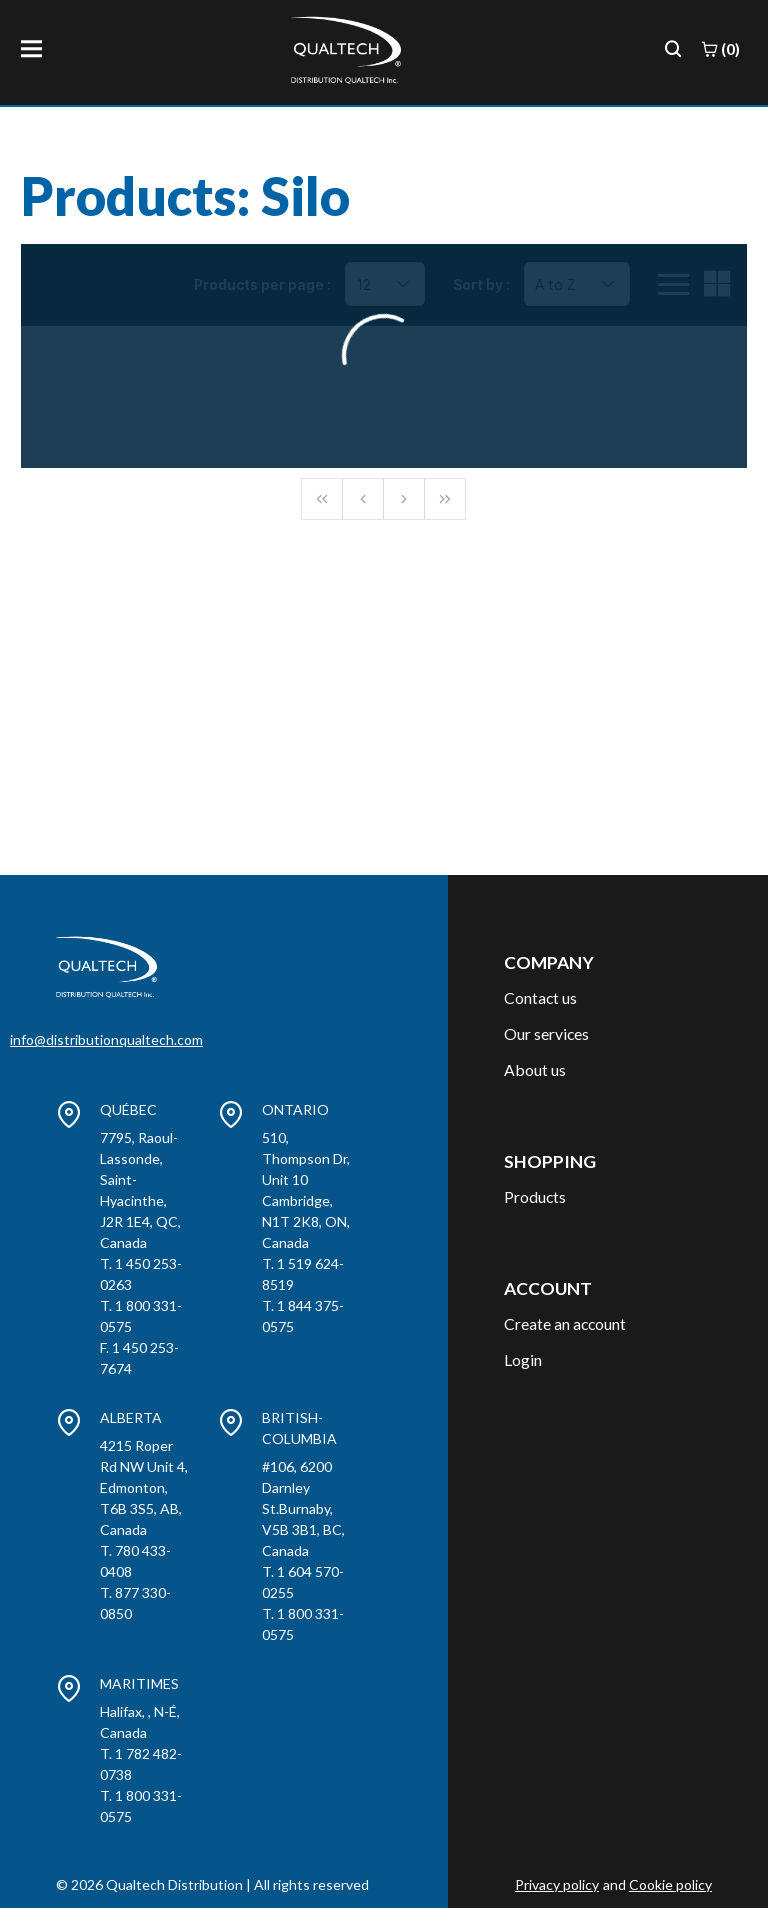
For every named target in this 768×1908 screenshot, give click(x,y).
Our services (546, 1033)
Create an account (565, 1323)
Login (523, 1359)
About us (535, 1069)
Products (535, 1196)
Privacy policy (557, 1884)
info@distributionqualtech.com (106, 1039)
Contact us (540, 997)
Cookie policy (670, 1884)
